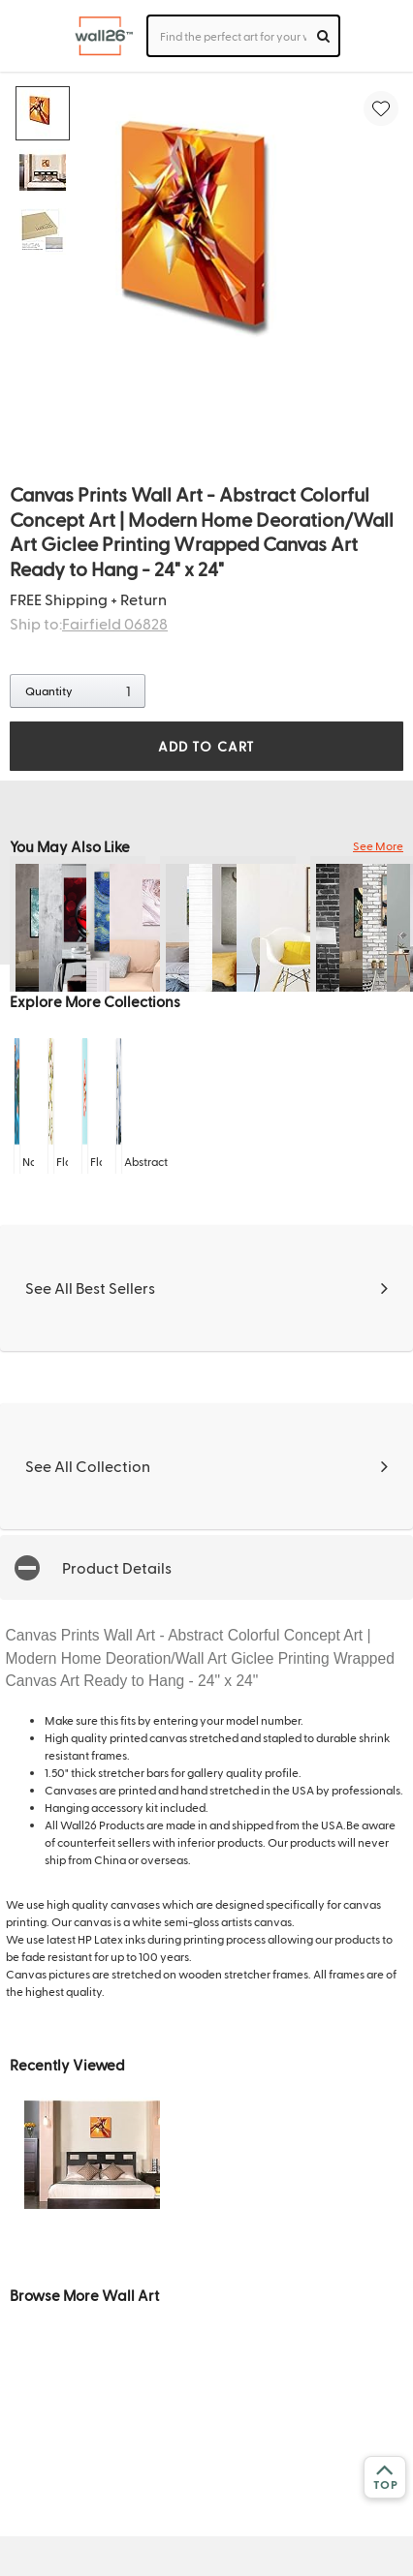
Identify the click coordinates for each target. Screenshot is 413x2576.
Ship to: (89, 623)
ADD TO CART (206, 746)
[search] (323, 36)
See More (378, 845)
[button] (206, 1567)
